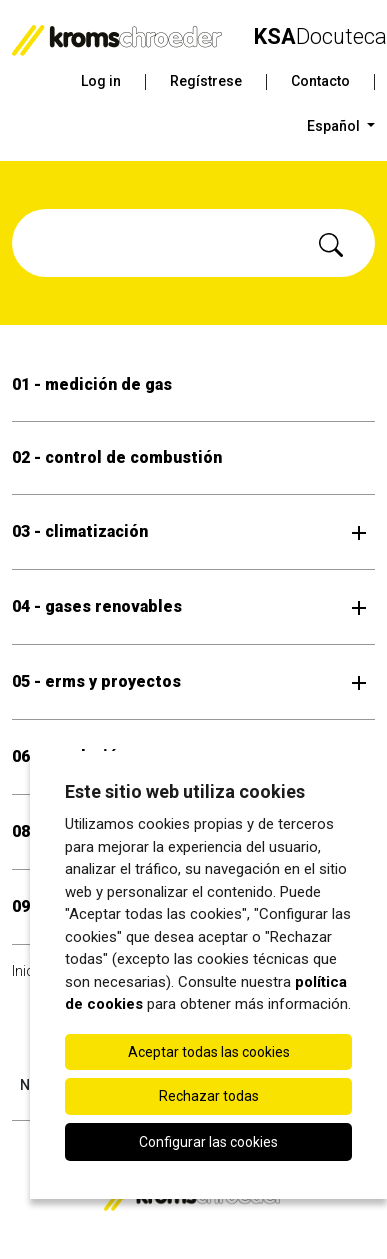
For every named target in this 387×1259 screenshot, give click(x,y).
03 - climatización (80, 531)
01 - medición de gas (92, 384)
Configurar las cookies (208, 1142)
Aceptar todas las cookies (209, 1052)
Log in (101, 81)
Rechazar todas (209, 1096)
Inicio (29, 971)
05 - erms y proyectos (96, 681)
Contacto (320, 81)
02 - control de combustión (117, 457)
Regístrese (206, 81)
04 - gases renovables (97, 606)
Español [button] (335, 126)
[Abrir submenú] (359, 532)
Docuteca (320, 36)
